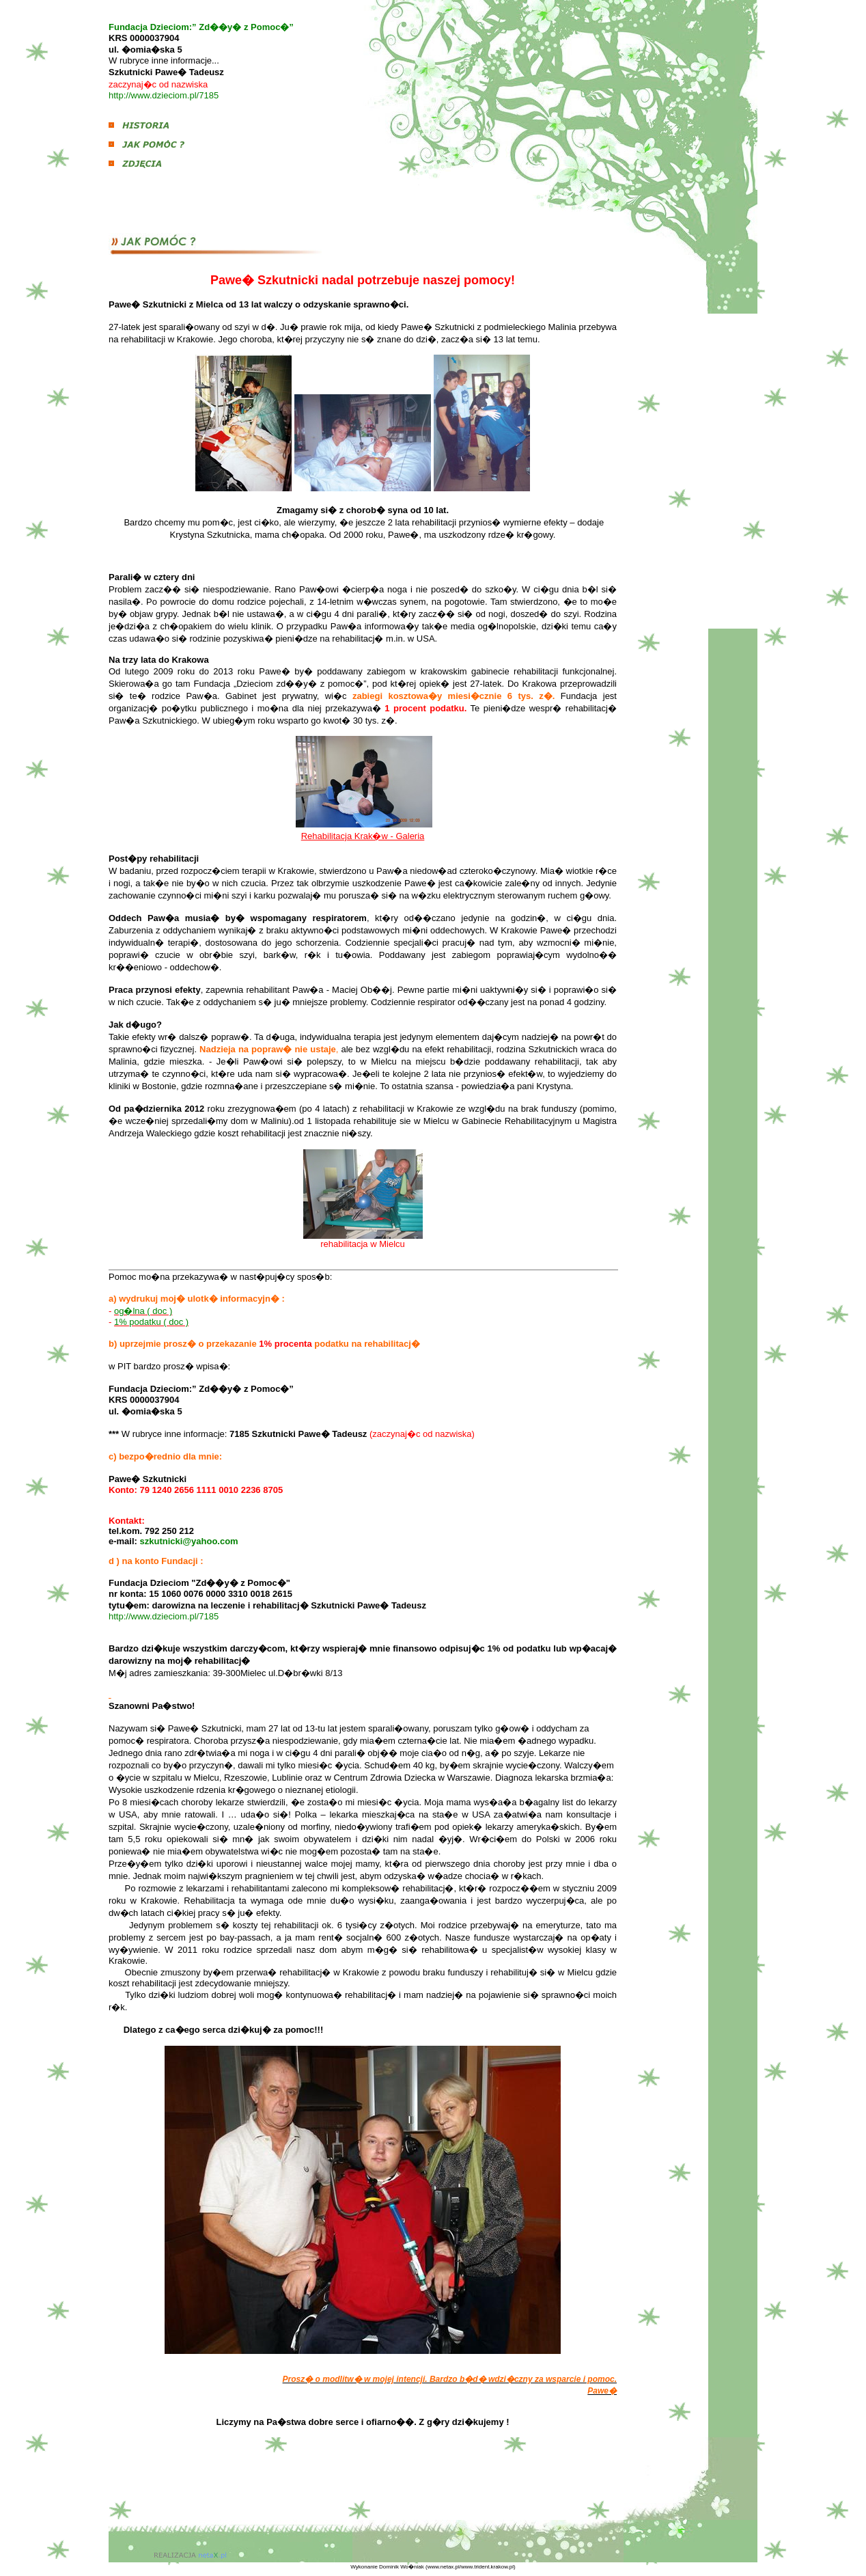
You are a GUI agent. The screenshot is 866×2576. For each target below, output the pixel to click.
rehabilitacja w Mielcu (362, 1244)
